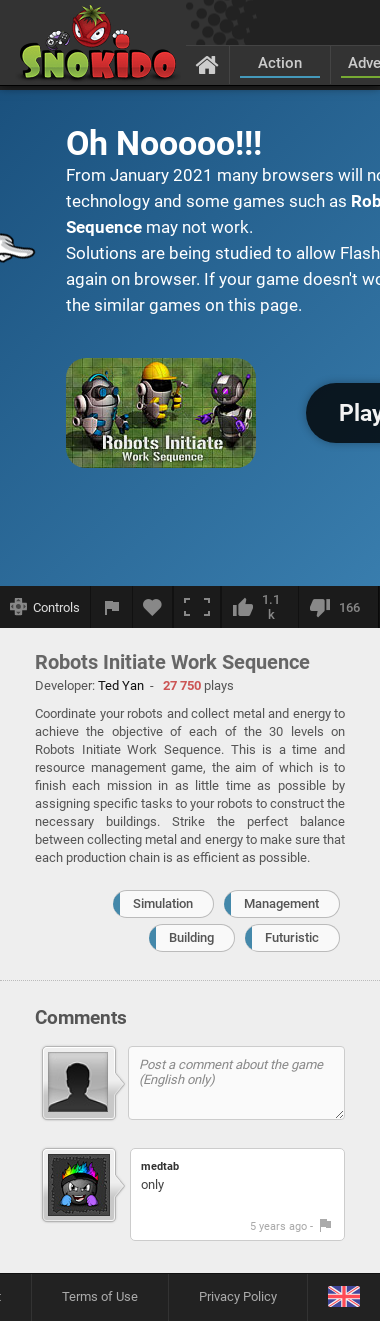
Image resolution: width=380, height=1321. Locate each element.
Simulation (163, 903)
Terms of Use (100, 1296)
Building (191, 937)
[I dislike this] (338, 607)
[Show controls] (45, 607)
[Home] (207, 64)
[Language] (343, 1297)
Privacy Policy (238, 1296)
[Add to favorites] (153, 607)
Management (281, 903)
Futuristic (292, 937)
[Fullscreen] (197, 607)
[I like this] (259, 607)
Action (280, 63)
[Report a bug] (112, 607)
